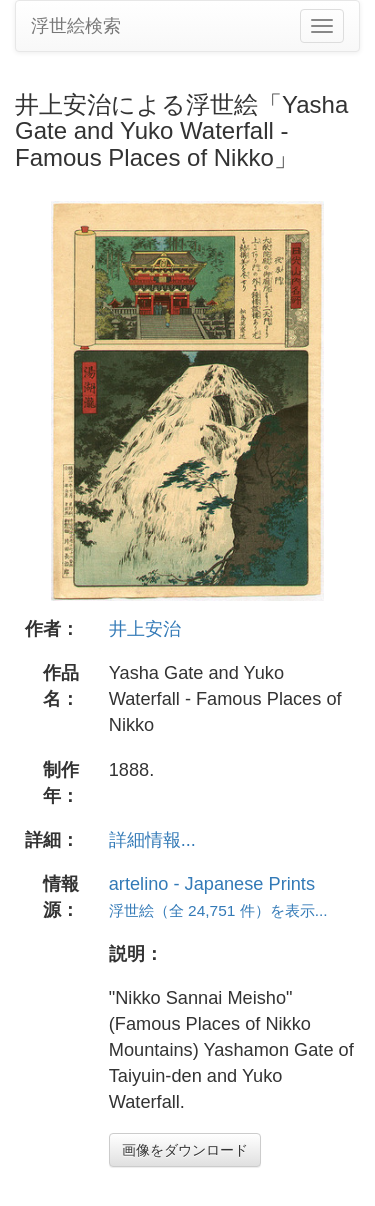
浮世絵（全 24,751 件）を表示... (218, 910)
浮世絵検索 (76, 26)
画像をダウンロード (185, 1150)
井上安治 (145, 629)
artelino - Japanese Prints (212, 884)
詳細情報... (152, 840)
